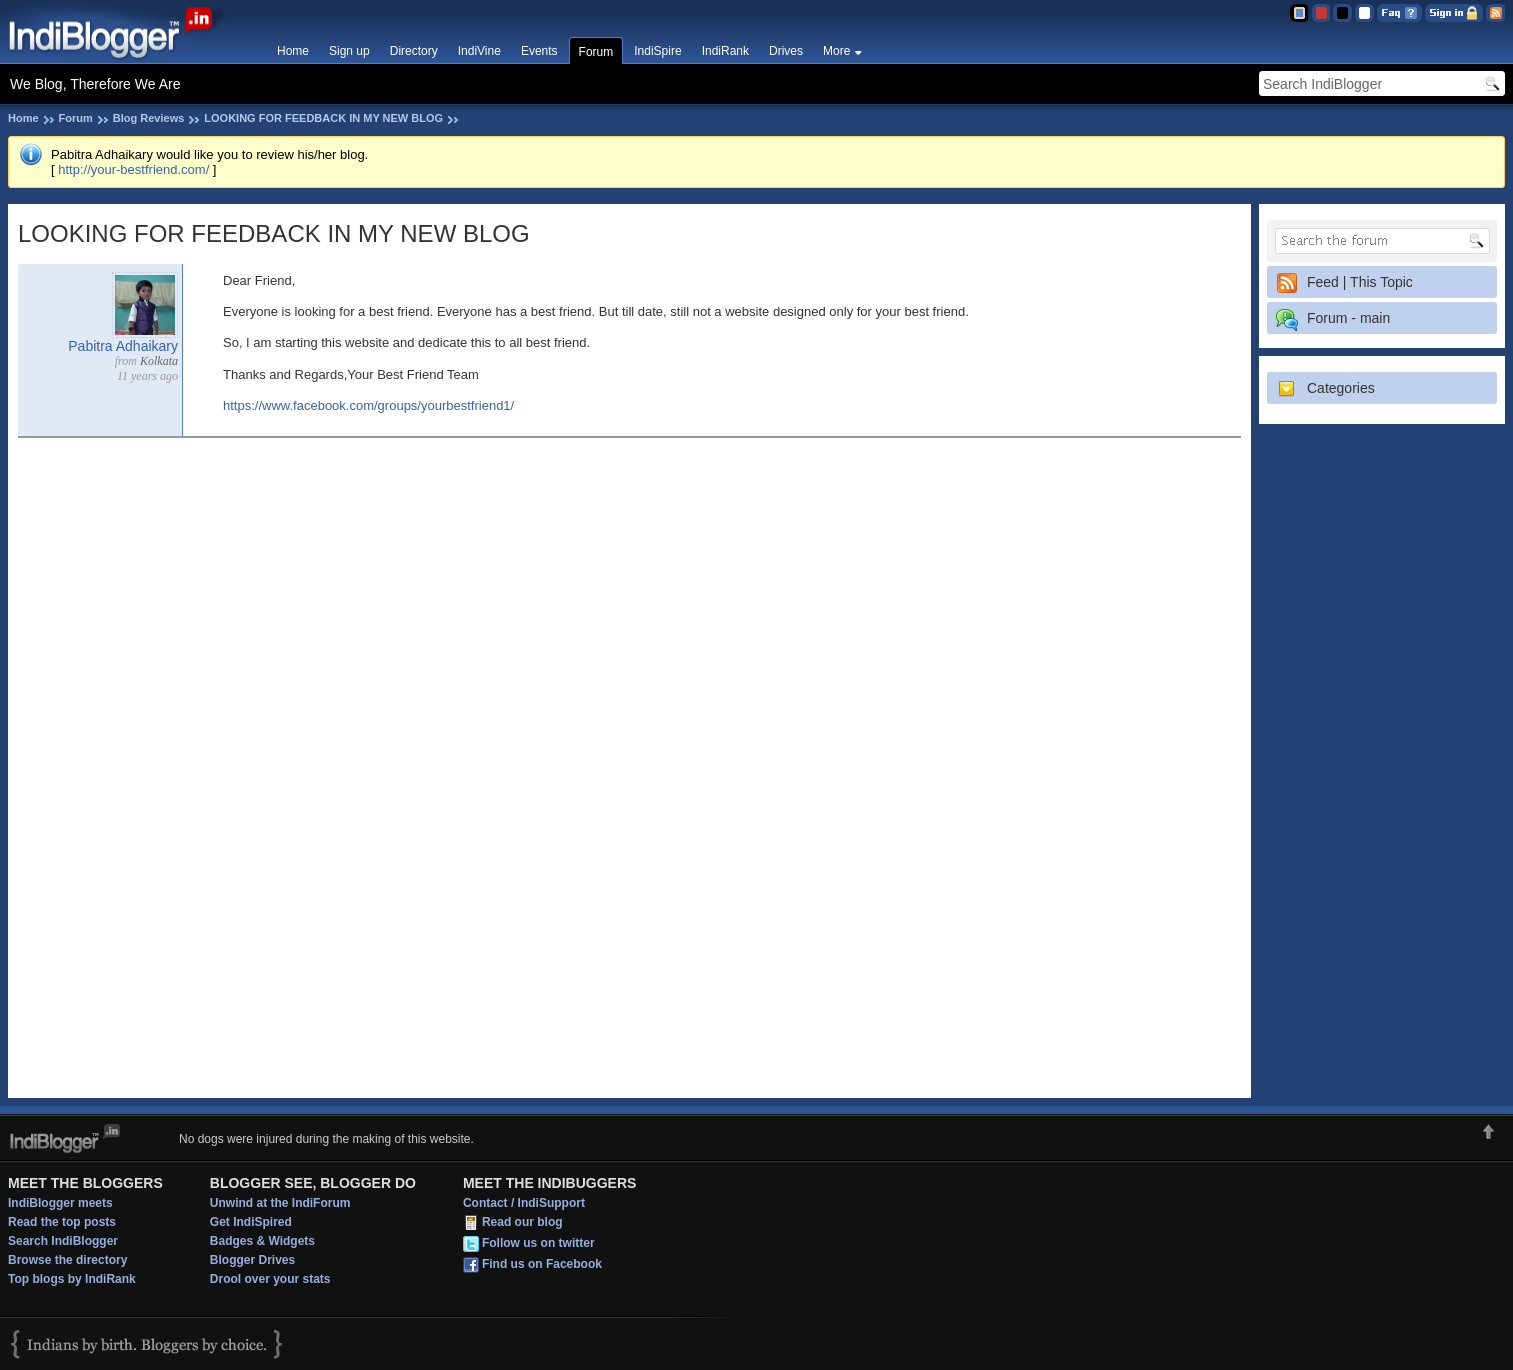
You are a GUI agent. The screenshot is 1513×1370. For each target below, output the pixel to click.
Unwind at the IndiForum (280, 1203)
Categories (1341, 388)
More (836, 51)
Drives (786, 51)
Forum (596, 52)
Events (539, 51)
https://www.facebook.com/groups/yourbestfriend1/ (368, 405)
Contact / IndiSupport (524, 1203)
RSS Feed (1495, 13)
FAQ (1399, 13)
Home (293, 51)
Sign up (349, 51)
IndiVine (479, 51)
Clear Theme (1364, 13)
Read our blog (522, 1222)
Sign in (1454, 13)
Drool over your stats (270, 1279)
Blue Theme (1298, 13)
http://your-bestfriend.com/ (133, 169)
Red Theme (1320, 13)
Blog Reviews (149, 118)
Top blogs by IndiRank (72, 1279)
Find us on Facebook (542, 1264)
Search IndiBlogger (63, 1241)
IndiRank (725, 51)
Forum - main (1348, 318)
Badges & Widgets (262, 1241)
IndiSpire (657, 51)
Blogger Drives (252, 1260)
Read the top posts (62, 1222)
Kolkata (159, 361)
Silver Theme (1342, 13)
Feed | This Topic (1360, 282)
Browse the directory (67, 1260)
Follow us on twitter (538, 1243)
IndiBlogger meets (60, 1203)
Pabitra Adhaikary (123, 346)
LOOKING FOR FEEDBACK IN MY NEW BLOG (323, 118)
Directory (414, 51)
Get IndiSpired (251, 1222)
